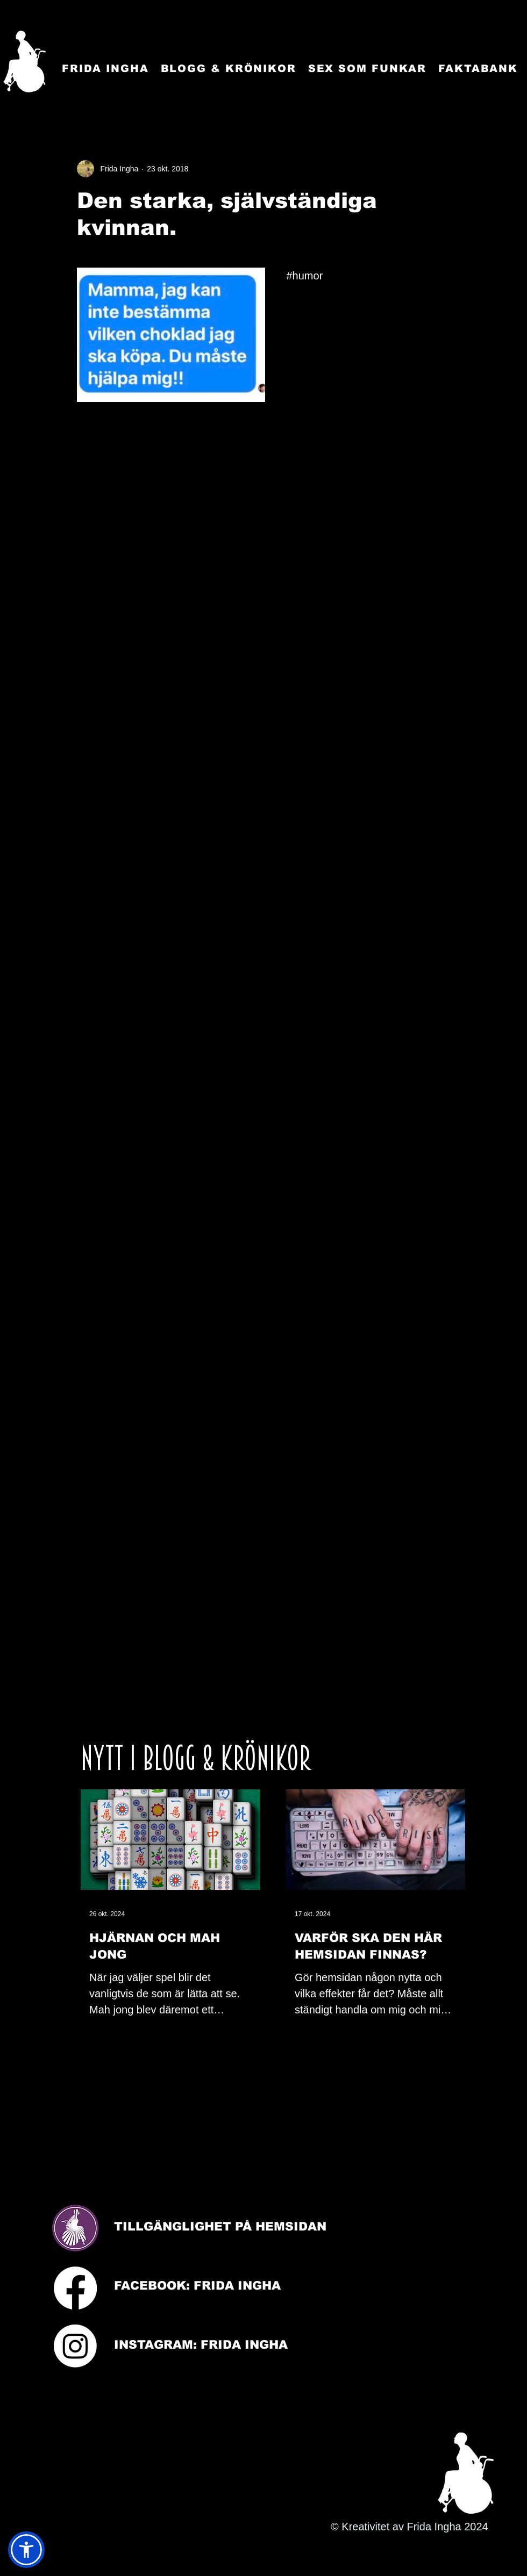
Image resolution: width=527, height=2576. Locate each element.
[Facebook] (75, 2287)
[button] (26, 2549)
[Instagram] (75, 2346)
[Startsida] (24, 61)
